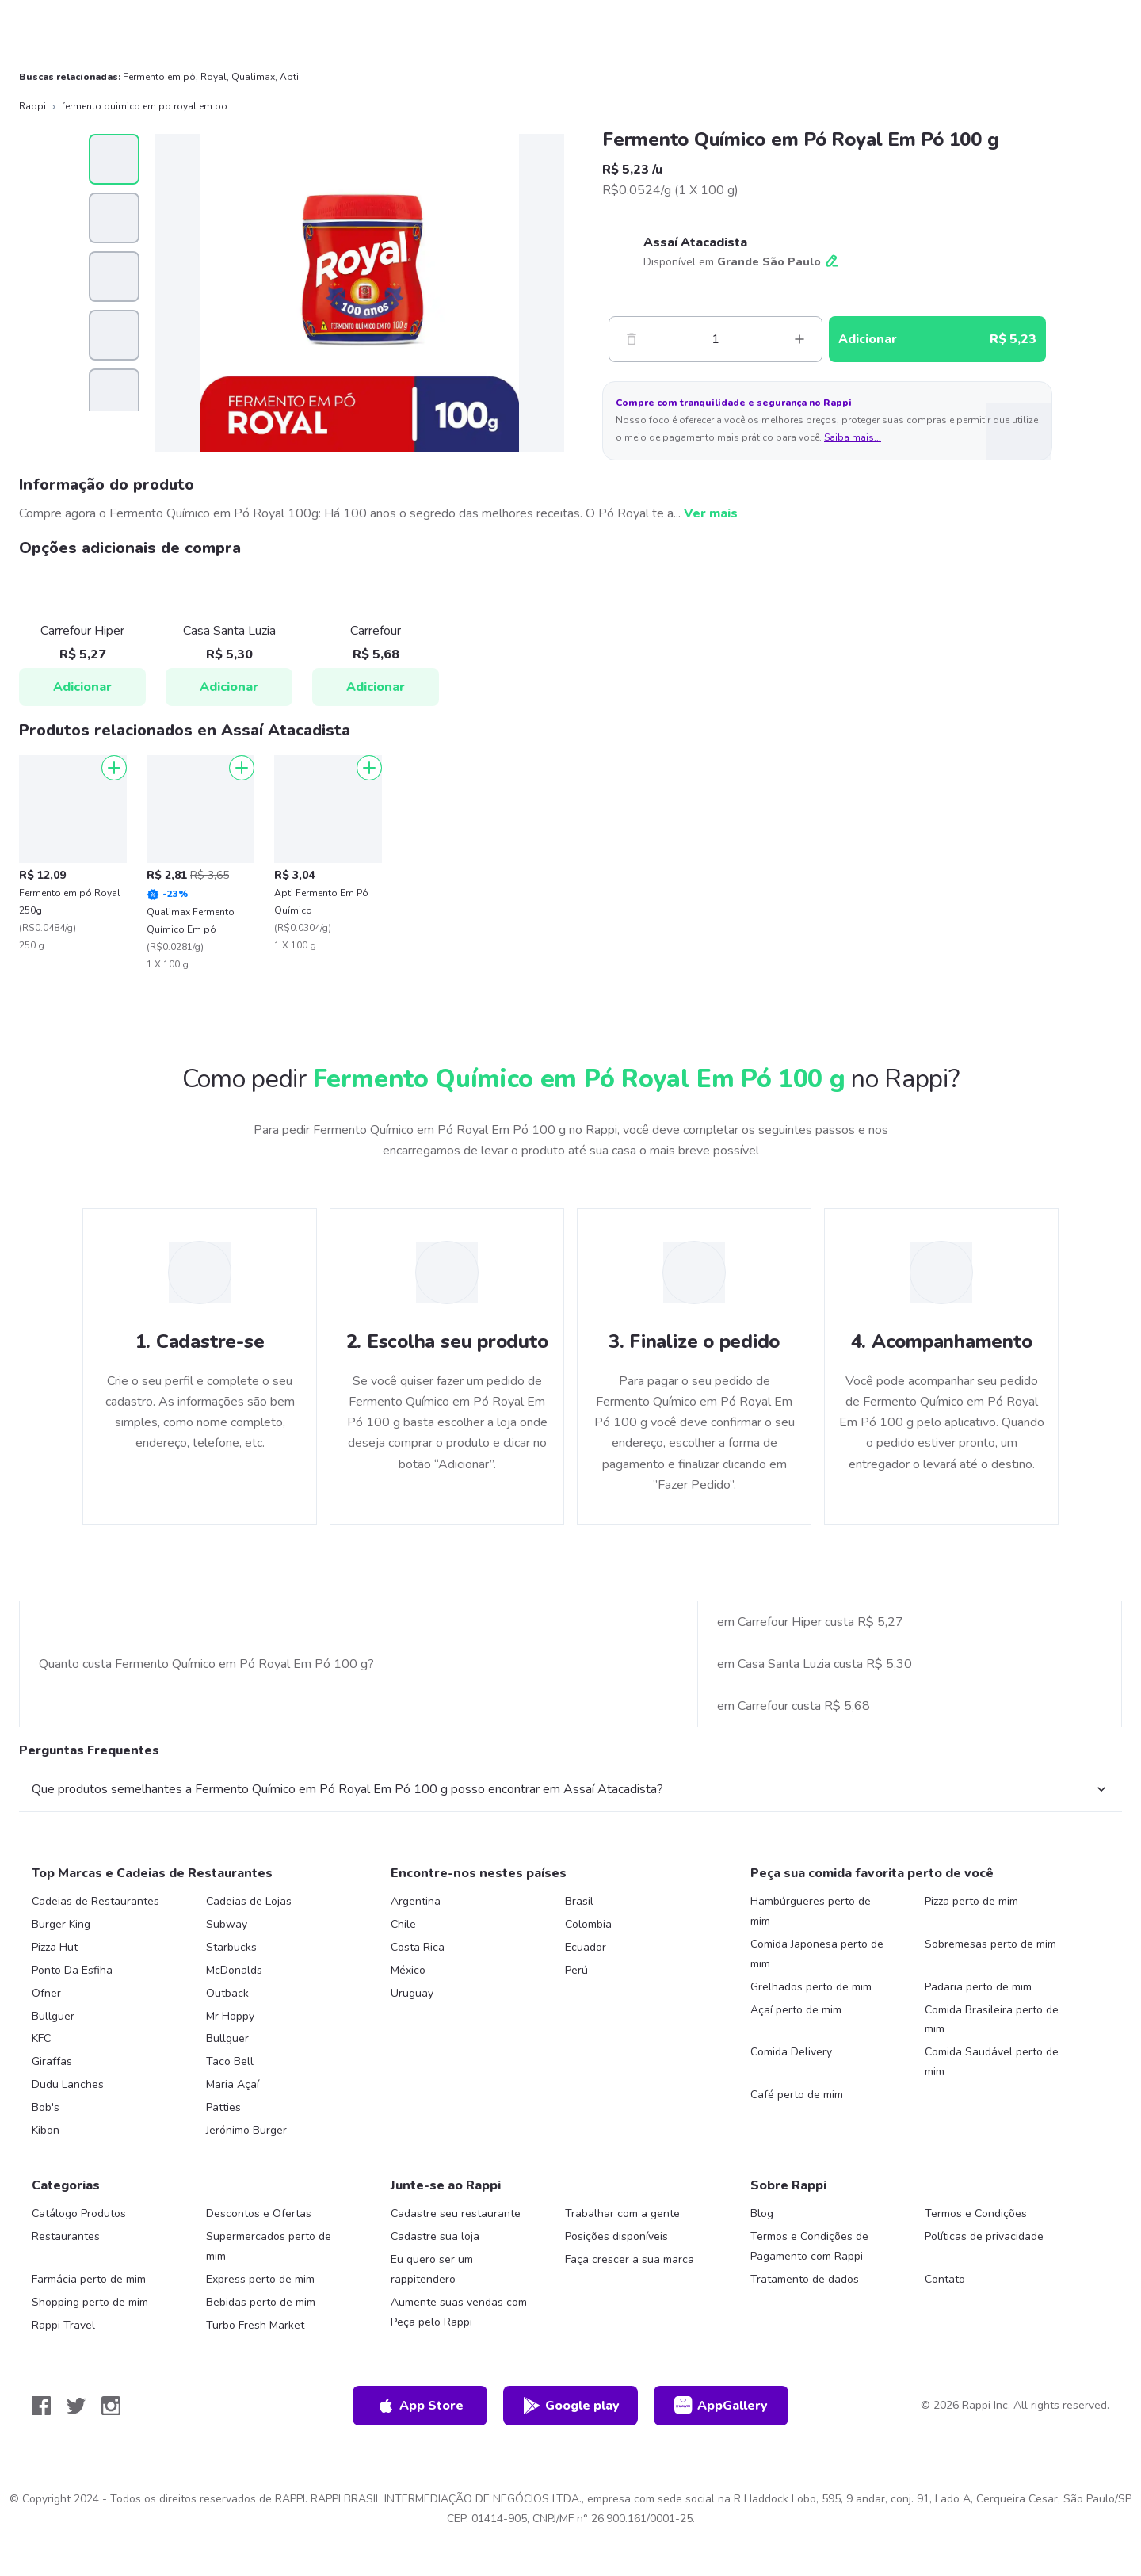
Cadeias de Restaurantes (95, 1901)
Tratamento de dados (804, 2279)
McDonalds (234, 1970)
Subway (226, 1924)
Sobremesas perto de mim (990, 1944)
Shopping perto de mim (90, 2302)
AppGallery (721, 2405)
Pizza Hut (55, 1947)
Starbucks (231, 1947)
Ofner (46, 1993)
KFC (41, 2038)
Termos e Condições (976, 2213)
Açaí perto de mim (795, 2009)
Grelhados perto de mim (811, 1986)
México (408, 1970)
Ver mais (711, 513)
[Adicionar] (114, 767)
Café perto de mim (796, 2094)
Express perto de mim (260, 2279)
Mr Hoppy (230, 2016)
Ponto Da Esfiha (72, 1970)
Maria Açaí (232, 2084)
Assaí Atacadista (695, 242)
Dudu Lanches (68, 2084)
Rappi (32, 106)
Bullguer (53, 2016)
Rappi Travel (63, 2325)
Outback (227, 1993)
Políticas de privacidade (984, 2236)
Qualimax (253, 77)
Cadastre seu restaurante (456, 2213)
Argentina (416, 1901)
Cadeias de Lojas (249, 1901)
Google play (571, 2405)
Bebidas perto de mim (260, 2302)
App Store (420, 2405)
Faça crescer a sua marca (629, 2259)
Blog (761, 2213)
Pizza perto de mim (971, 1901)
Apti (289, 77)
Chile (403, 1924)
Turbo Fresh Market (255, 2325)
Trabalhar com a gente (622, 2213)
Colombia (588, 1924)
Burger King (61, 1924)
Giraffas (52, 2061)
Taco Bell (230, 2061)
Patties (223, 2107)
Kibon (45, 2130)
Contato (945, 2279)
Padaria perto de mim (978, 1986)
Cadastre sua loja (435, 2236)
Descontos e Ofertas (258, 2213)
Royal (213, 77)
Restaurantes (66, 2236)
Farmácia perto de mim (89, 2279)
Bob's (45, 2107)
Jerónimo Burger (246, 2130)
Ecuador (585, 1947)
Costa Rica (418, 1947)
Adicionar (82, 687)
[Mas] (799, 339)
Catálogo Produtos (79, 2213)
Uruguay (412, 1993)
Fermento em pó (159, 77)
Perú (576, 1970)
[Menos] (631, 339)
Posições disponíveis (616, 2236)
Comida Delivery (791, 2051)
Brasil (579, 1901)
